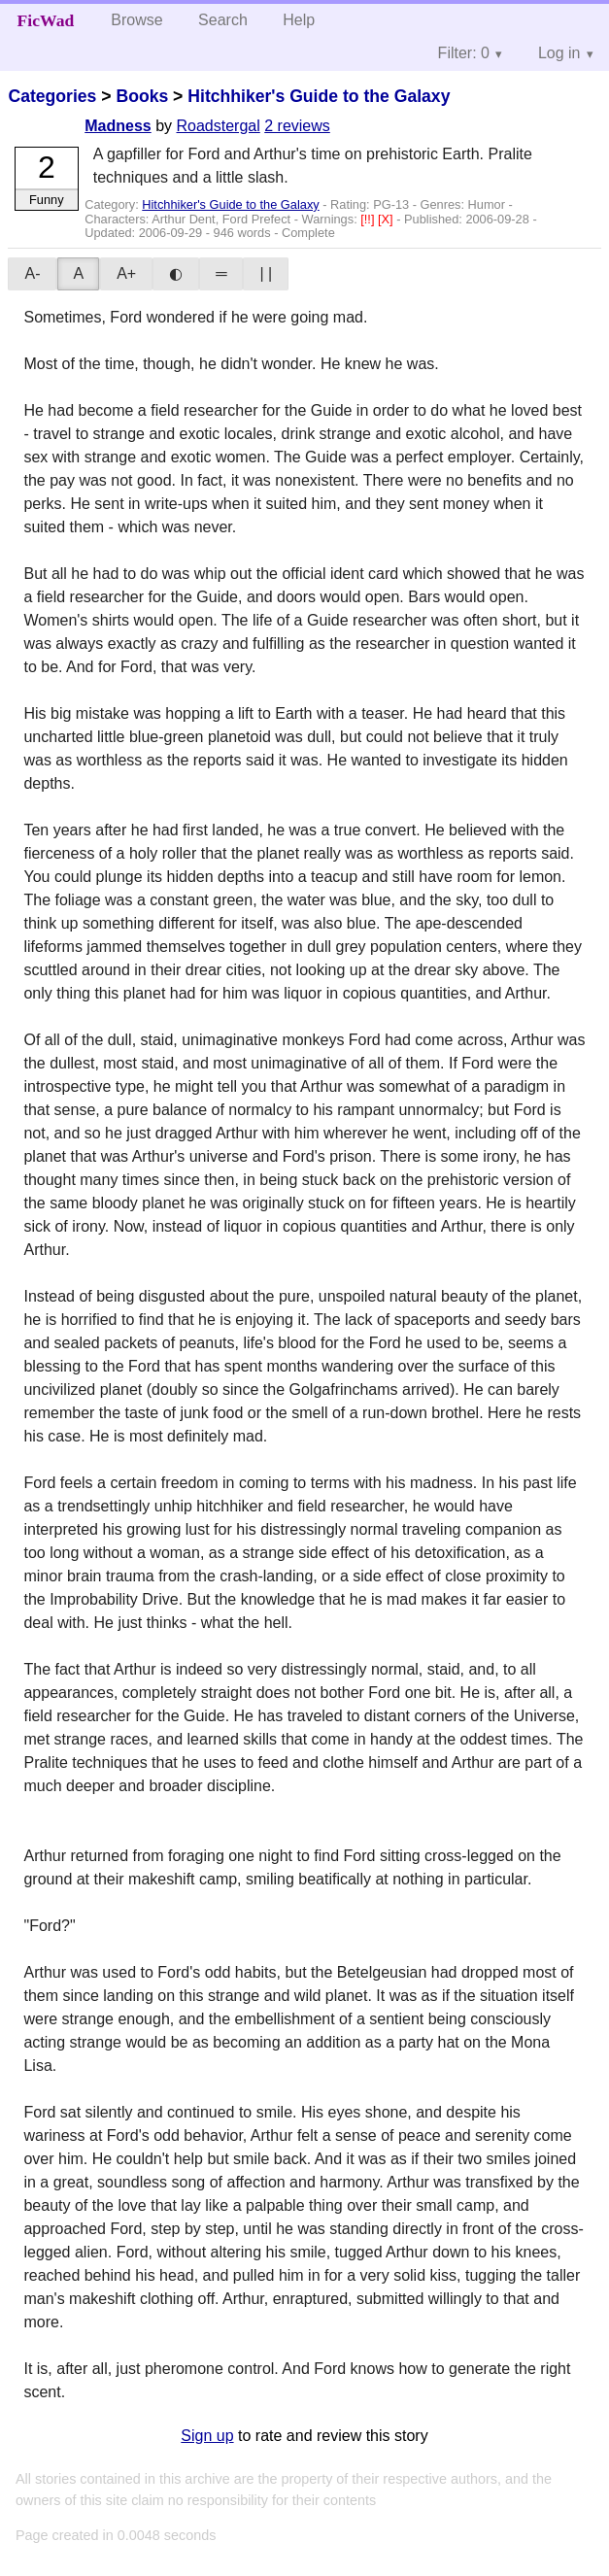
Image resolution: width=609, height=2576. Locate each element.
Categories (52, 96)
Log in (559, 53)
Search (223, 20)
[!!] (369, 219)
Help (299, 20)
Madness (118, 126)
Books (142, 96)
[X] (387, 219)
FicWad (46, 20)
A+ (126, 273)
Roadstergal (218, 126)
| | (265, 273)
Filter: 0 (464, 53)
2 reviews (297, 126)
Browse (136, 20)
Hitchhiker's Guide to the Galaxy (318, 96)
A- (32, 273)
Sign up (207, 2435)
